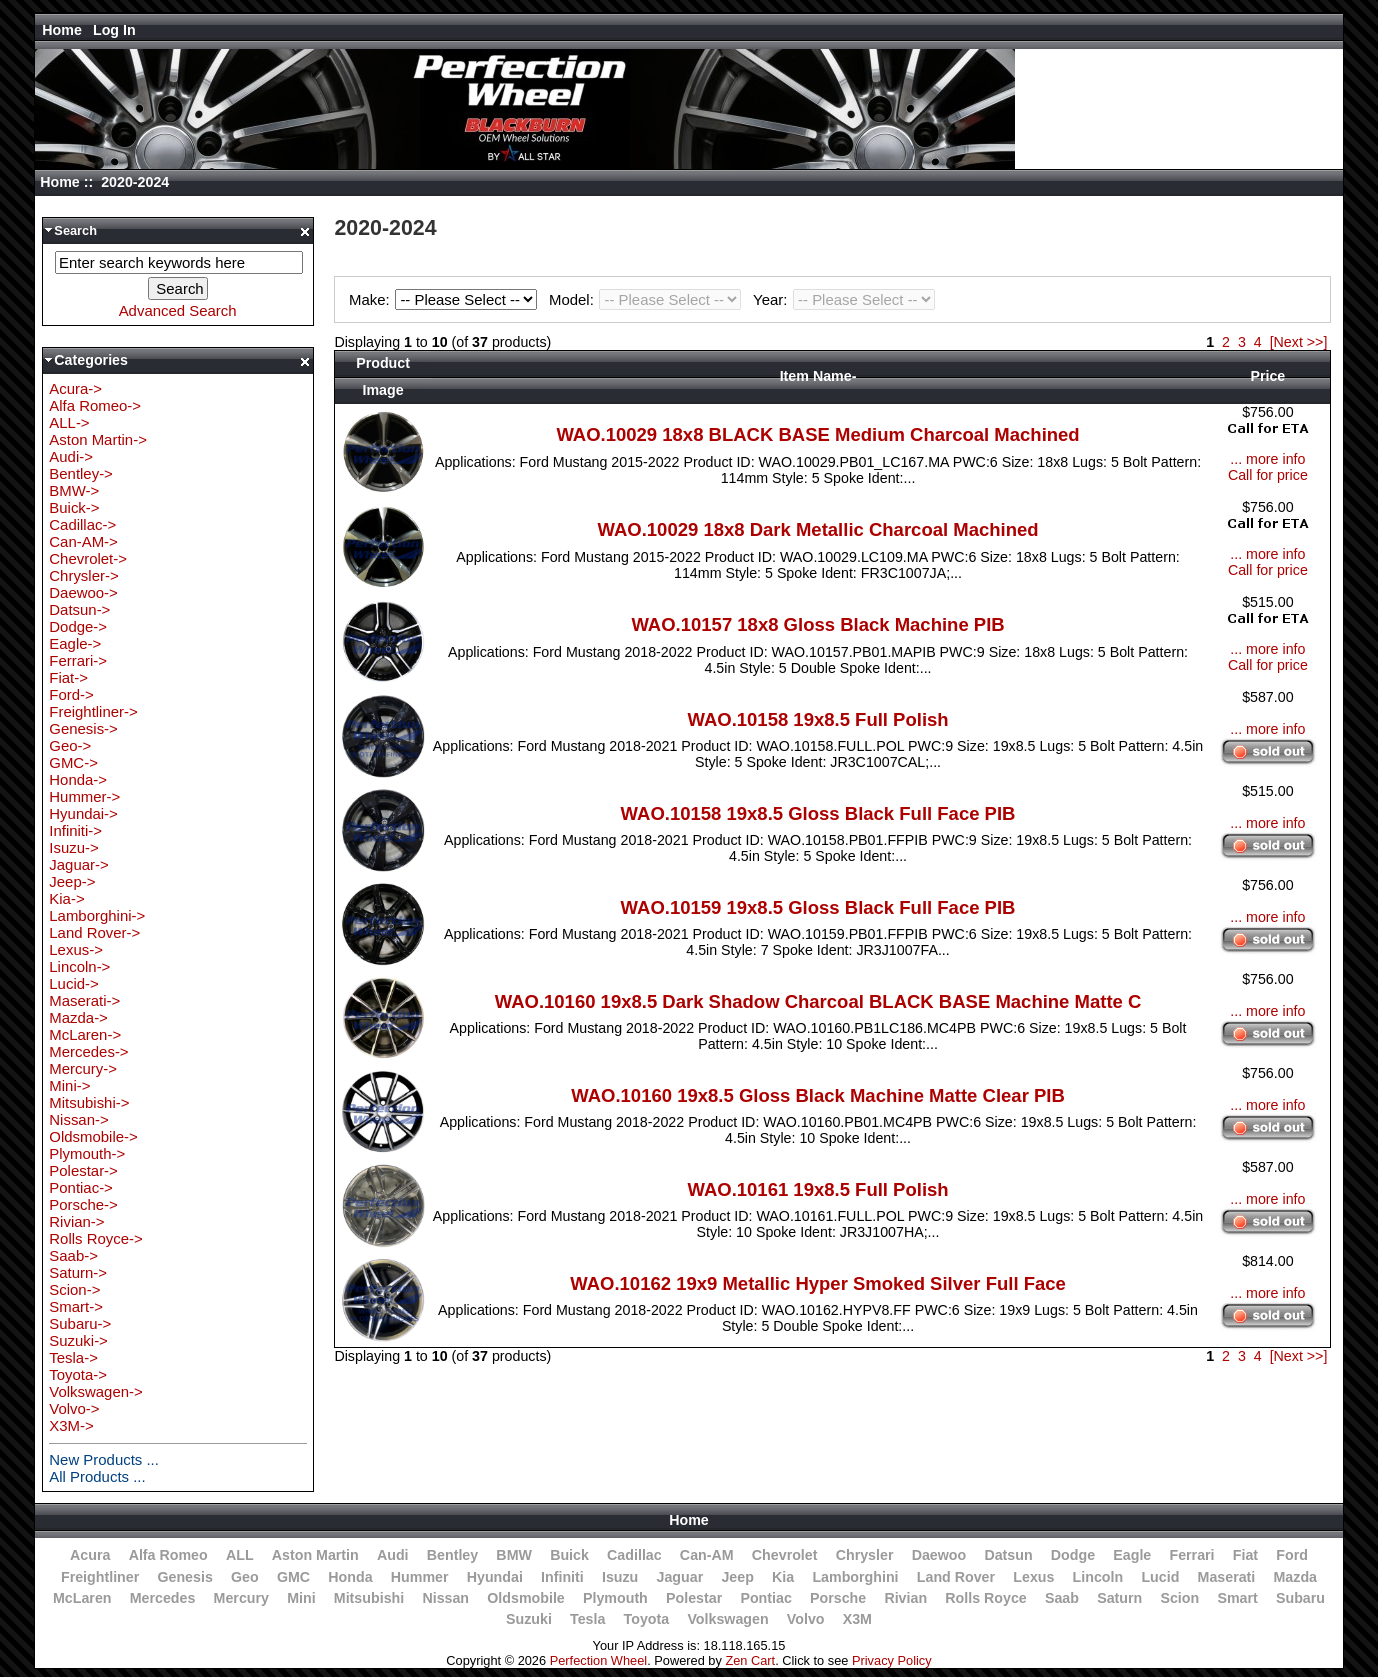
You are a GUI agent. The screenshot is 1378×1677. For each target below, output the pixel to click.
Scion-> (74, 1289)
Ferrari (1191, 1555)
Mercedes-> (88, 1051)
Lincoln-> (79, 966)
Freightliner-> (93, 711)
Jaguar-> (78, 864)
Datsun (1008, 1555)
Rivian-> (76, 1221)
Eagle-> (75, 643)
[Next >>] (1299, 342)
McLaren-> (85, 1034)
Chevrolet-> (88, 558)
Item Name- (818, 376)
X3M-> (71, 1425)
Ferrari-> (78, 660)
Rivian (905, 1598)
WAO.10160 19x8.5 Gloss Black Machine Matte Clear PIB (818, 1095)
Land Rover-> (94, 932)
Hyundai (495, 1577)
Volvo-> (74, 1408)
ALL (240, 1555)
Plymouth (615, 1598)
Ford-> (71, 694)
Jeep (737, 1577)
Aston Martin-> (98, 439)
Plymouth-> (87, 1153)
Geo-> (70, 745)
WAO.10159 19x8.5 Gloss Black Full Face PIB (818, 907)
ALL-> (69, 422)
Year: (844, 299)
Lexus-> (76, 949)
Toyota (647, 1619)
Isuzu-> (73, 847)
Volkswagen (727, 1619)
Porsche (838, 1598)
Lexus (1033, 1577)
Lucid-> (73, 983)
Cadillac (634, 1555)
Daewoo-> (83, 592)
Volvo (806, 1619)
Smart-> (76, 1306)
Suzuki (529, 1619)
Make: (446, 299)
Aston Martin (315, 1555)
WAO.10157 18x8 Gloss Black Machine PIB (817, 624)
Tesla (587, 1619)
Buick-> (74, 507)
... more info (1267, 459)
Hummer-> (84, 796)
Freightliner (100, 1577)
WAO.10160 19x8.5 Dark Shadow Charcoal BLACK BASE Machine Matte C (818, 1001)
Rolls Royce (985, 1598)
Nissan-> (78, 1119)
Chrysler (865, 1555)
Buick (569, 1555)
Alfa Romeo (168, 1555)
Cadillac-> (82, 524)
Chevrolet (785, 1555)
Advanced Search (178, 310)
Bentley (452, 1555)
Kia (783, 1577)
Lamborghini (855, 1577)
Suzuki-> (78, 1340)
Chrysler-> (83, 575)
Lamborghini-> (97, 915)
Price (1267, 376)
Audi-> (71, 456)
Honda (350, 1577)
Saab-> (73, 1255)
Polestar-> (83, 1170)
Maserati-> (84, 1000)
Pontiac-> (81, 1187)
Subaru (1300, 1598)
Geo (245, 1577)
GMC (293, 1577)
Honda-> (78, 779)
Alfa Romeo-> (95, 405)
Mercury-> (83, 1068)
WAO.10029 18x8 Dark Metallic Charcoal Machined (817, 529)
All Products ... (97, 1476)
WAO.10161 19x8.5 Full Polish (817, 1189)
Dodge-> (78, 626)
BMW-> (74, 490)
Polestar (694, 1598)
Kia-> (66, 898)
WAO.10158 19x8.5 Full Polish (817, 719)
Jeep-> (72, 881)
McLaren (82, 1598)
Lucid (1160, 1577)
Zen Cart (750, 1660)
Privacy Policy (892, 1660)
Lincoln (1098, 1577)
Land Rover (956, 1577)
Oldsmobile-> (93, 1136)
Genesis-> (83, 728)
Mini (301, 1598)
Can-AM (707, 1555)
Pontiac (765, 1598)
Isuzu (620, 1577)
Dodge (1073, 1555)
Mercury (241, 1598)
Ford (1292, 1555)
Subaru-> (80, 1323)
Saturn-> (78, 1272)
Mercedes (163, 1598)
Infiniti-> (75, 830)
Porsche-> (83, 1204)
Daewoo (939, 1555)
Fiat (1245, 1555)
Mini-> (69, 1085)
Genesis (184, 1577)
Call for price (1268, 475)
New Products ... (104, 1459)
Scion (1179, 1598)
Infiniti (562, 1577)
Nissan (445, 1598)
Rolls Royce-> (95, 1238)
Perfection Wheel (598, 1660)
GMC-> (73, 762)
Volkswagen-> (95, 1391)
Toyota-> (78, 1374)
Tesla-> (73, 1357)
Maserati (1227, 1577)
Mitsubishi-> (89, 1102)
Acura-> (75, 388)
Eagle (1132, 1555)
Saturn (1119, 1598)
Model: (648, 299)
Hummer (420, 1577)
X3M (857, 1619)
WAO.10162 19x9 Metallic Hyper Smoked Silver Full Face (818, 1283)
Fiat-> (68, 677)
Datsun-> (79, 609)
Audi (393, 1555)
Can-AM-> (83, 541)
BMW (514, 1555)
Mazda (1296, 1577)
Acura (90, 1555)
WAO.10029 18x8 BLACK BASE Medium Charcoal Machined (817, 434)
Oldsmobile (526, 1598)
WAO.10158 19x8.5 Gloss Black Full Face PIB (818, 813)
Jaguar (680, 1577)
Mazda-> (78, 1017)
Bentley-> (81, 473)
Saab (1062, 1598)
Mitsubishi (369, 1598)
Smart (1237, 1598)
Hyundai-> (83, 813)
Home (62, 30)
